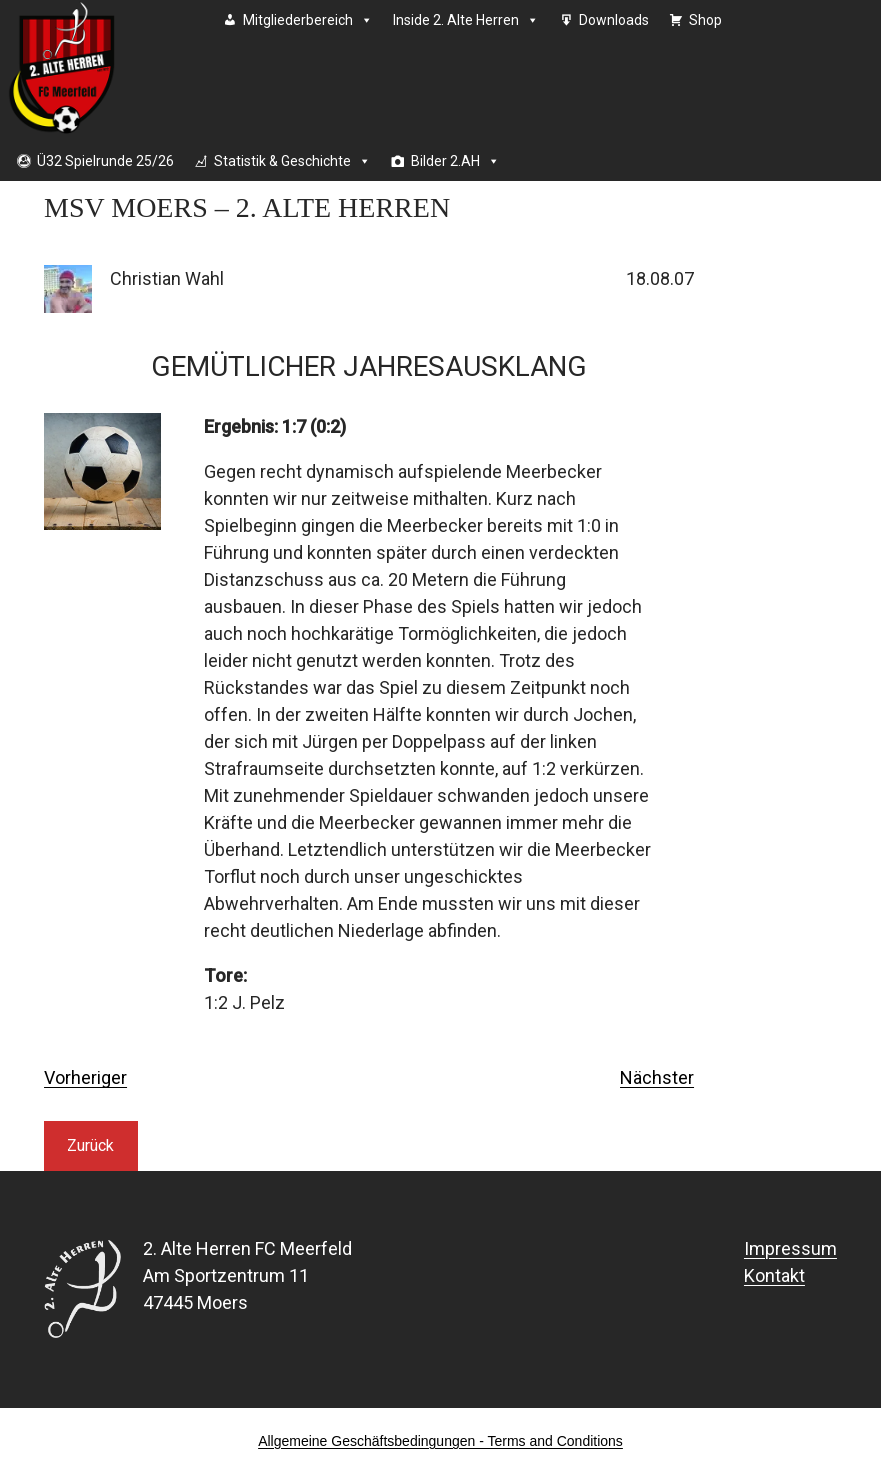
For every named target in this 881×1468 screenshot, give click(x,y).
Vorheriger (85, 1077)
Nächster (657, 1077)
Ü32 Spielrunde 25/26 (105, 161)
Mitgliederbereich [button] (308, 20)
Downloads (614, 20)
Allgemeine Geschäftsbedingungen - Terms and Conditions (440, 1441)
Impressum (790, 1248)
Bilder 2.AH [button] (455, 161)
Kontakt (774, 1275)
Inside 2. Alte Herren (466, 20)
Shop (705, 20)
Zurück (90, 1145)
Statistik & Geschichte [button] (292, 161)
